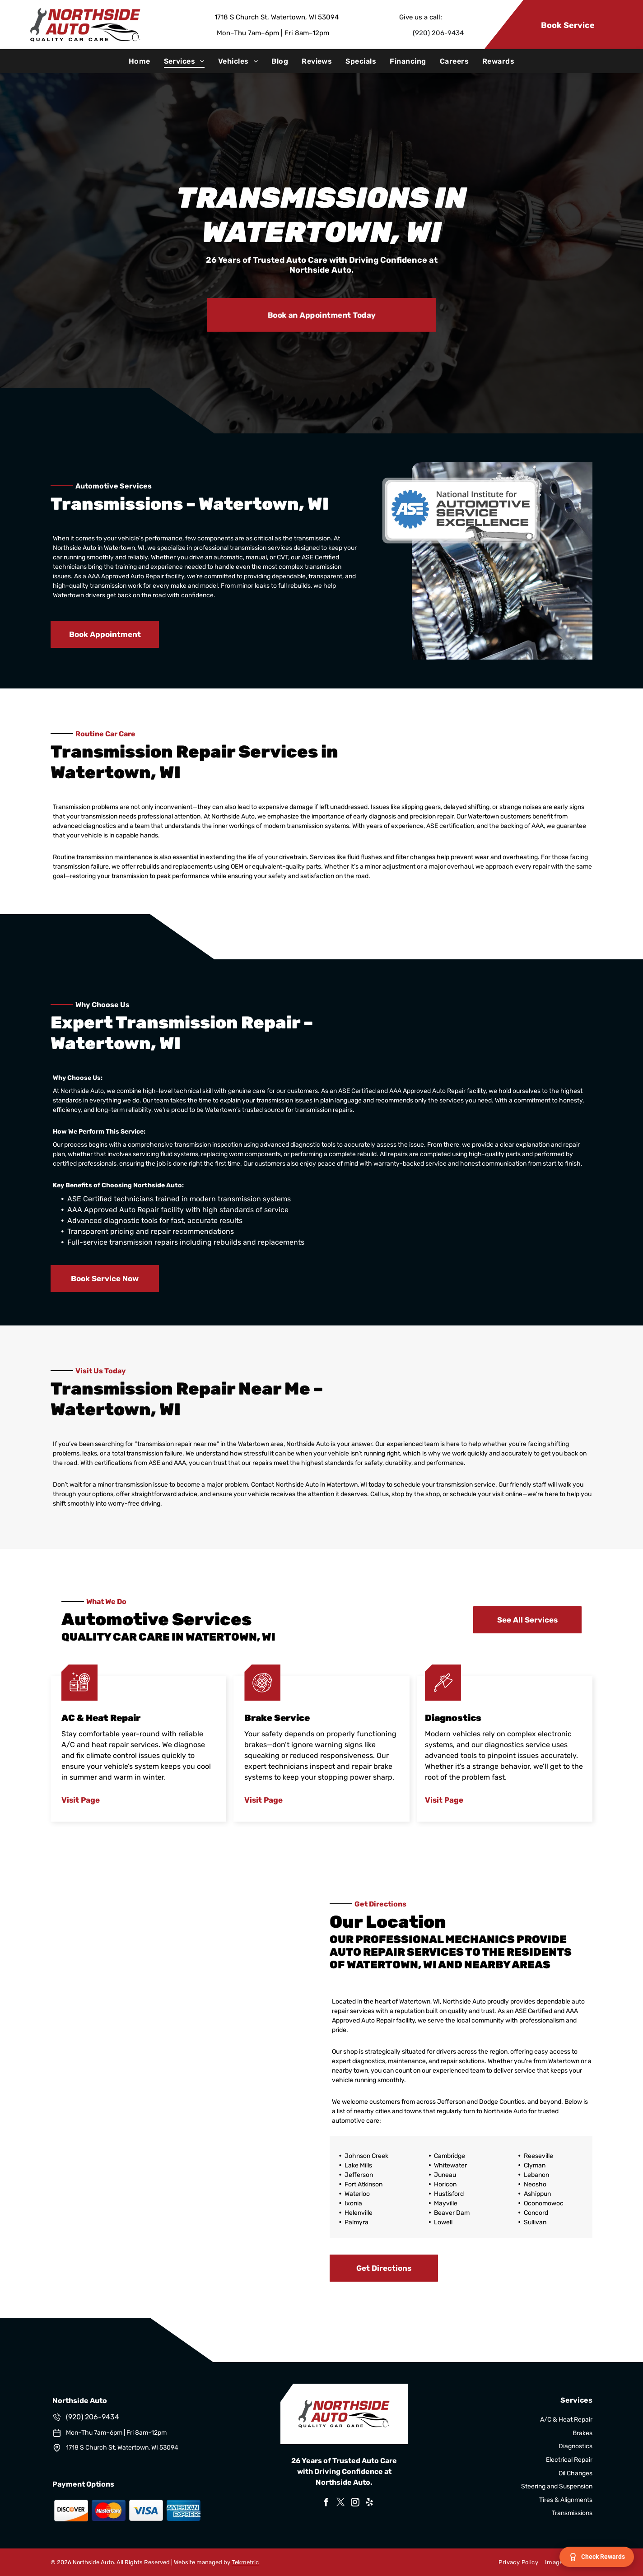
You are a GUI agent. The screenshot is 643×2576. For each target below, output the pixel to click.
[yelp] (369, 2503)
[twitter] (340, 2503)
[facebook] (326, 2503)
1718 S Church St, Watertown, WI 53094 (276, 17)
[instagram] (355, 2503)
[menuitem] (139, 61)
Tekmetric (245, 2562)
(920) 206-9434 (438, 33)
